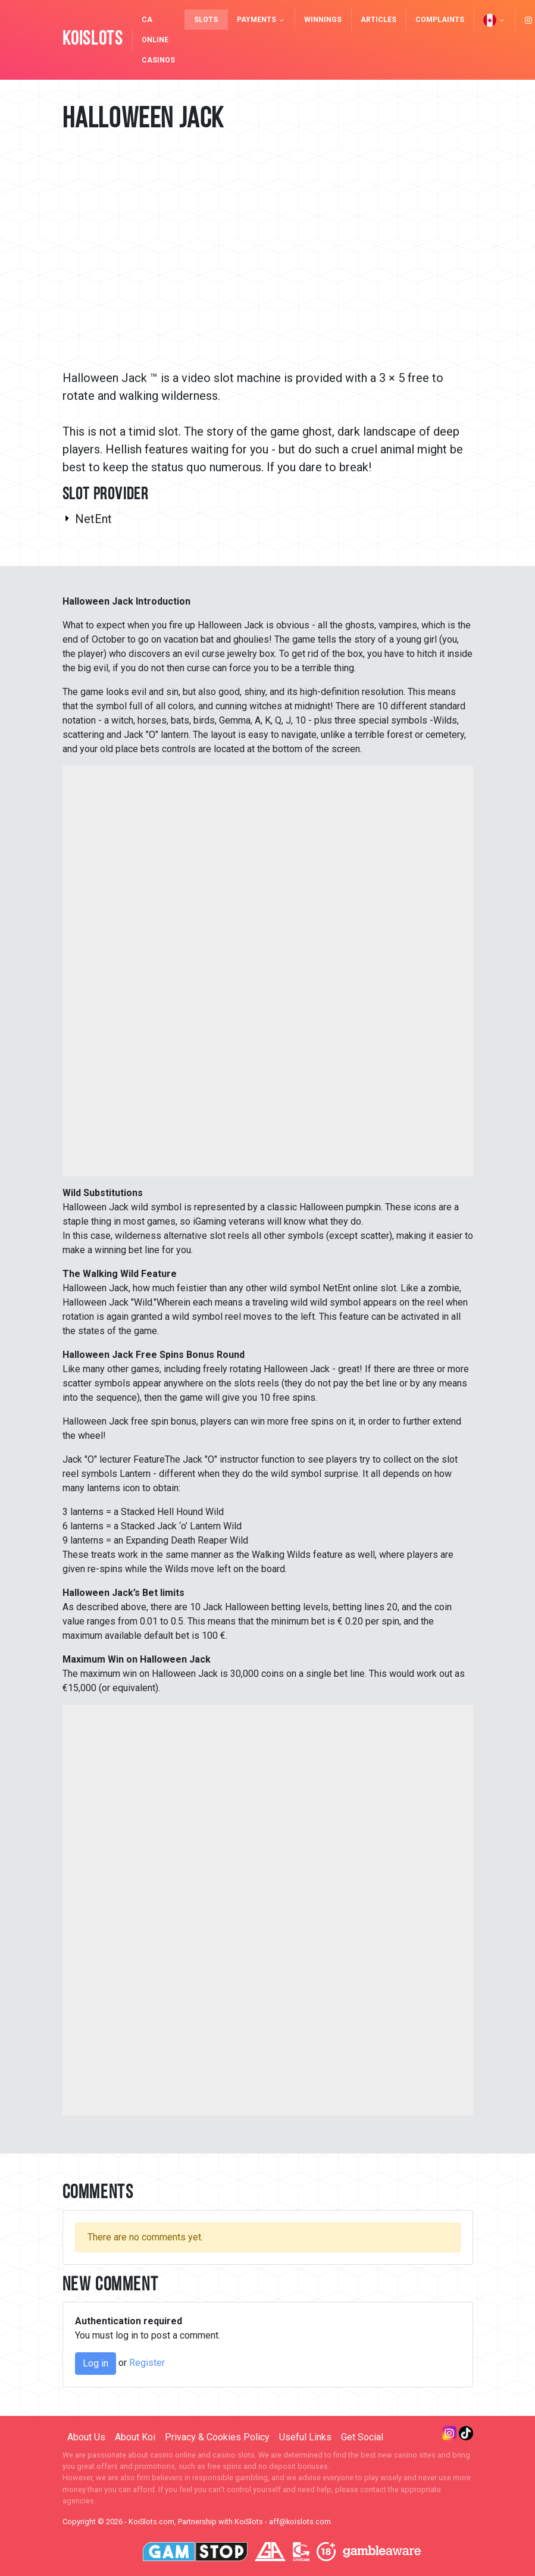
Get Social (362, 2437)
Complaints (439, 19)
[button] (494, 20)
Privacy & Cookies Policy (217, 2437)
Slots (206, 19)
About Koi (135, 2437)
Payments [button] (261, 19)
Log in (95, 2363)
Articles (378, 19)
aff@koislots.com (300, 2521)
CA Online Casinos (158, 39)
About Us (86, 2437)
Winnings (323, 19)
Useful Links (305, 2437)
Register (147, 2362)
